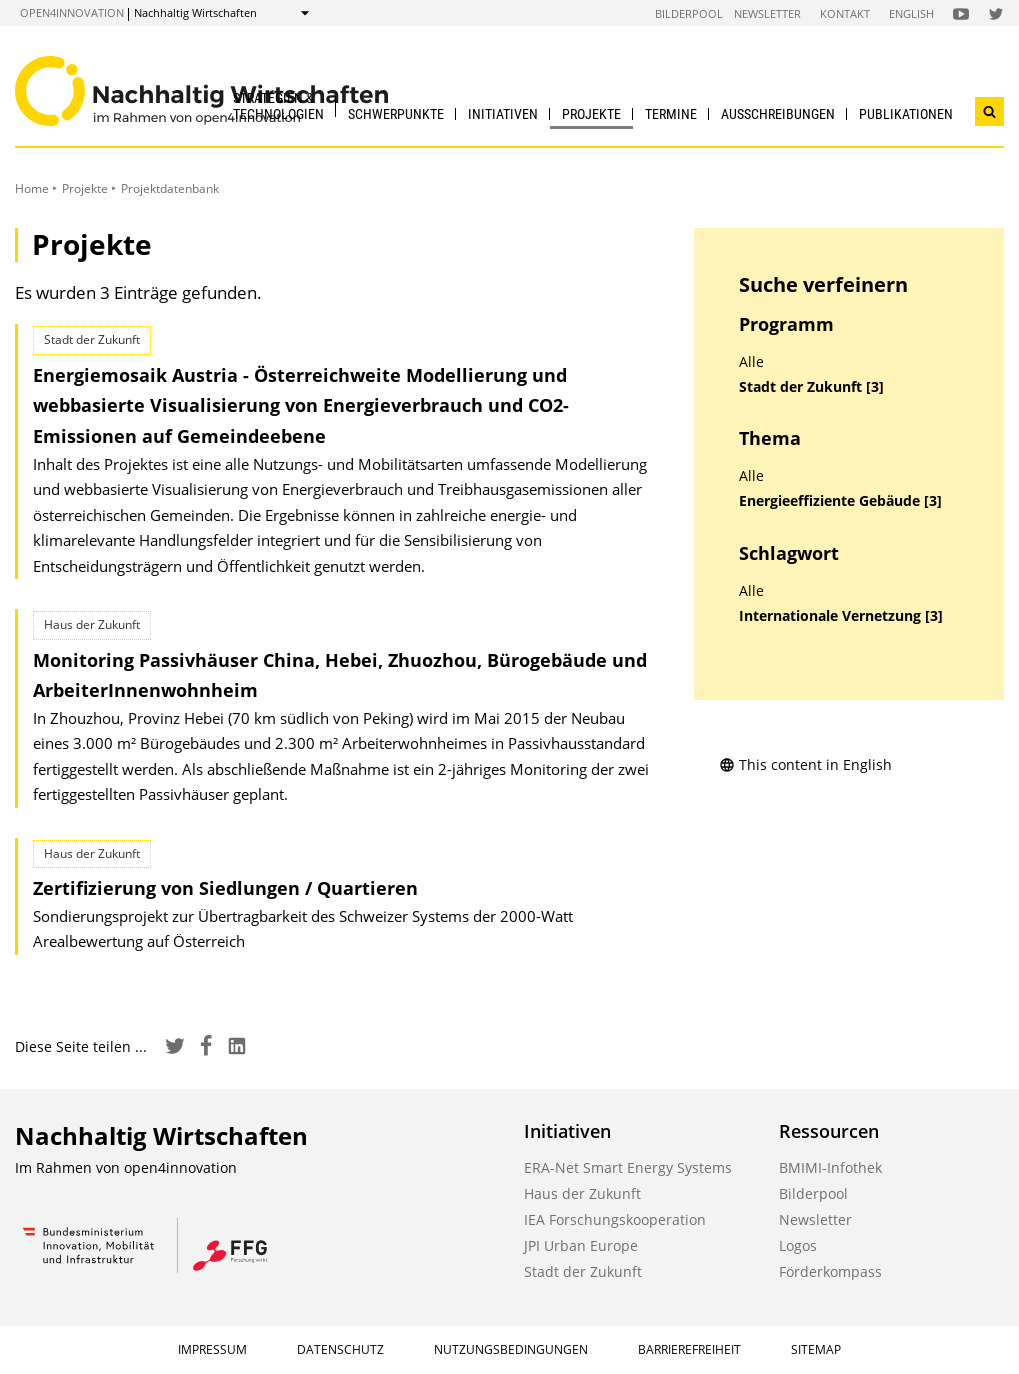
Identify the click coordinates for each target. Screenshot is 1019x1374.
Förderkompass (830, 1271)
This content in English (805, 764)
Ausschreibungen (778, 114)
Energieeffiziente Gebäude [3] (840, 501)
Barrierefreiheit (689, 1349)
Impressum (212, 1349)
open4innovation (72, 12)
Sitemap (816, 1349)
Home (32, 188)
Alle (751, 362)
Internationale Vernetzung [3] (841, 616)
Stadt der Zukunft (583, 1271)
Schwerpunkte (396, 114)
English (911, 13)
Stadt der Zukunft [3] (811, 387)
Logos (798, 1245)
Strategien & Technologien (278, 105)
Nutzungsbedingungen (511, 1349)
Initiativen (503, 114)
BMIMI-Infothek (830, 1167)
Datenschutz (340, 1349)
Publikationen (906, 114)
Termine (671, 114)
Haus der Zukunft (582, 1193)
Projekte (591, 114)
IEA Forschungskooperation (615, 1219)
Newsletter (767, 13)
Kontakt (845, 13)
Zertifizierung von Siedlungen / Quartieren (225, 888)
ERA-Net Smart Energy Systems (628, 1167)
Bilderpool (689, 13)
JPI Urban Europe (581, 1245)
